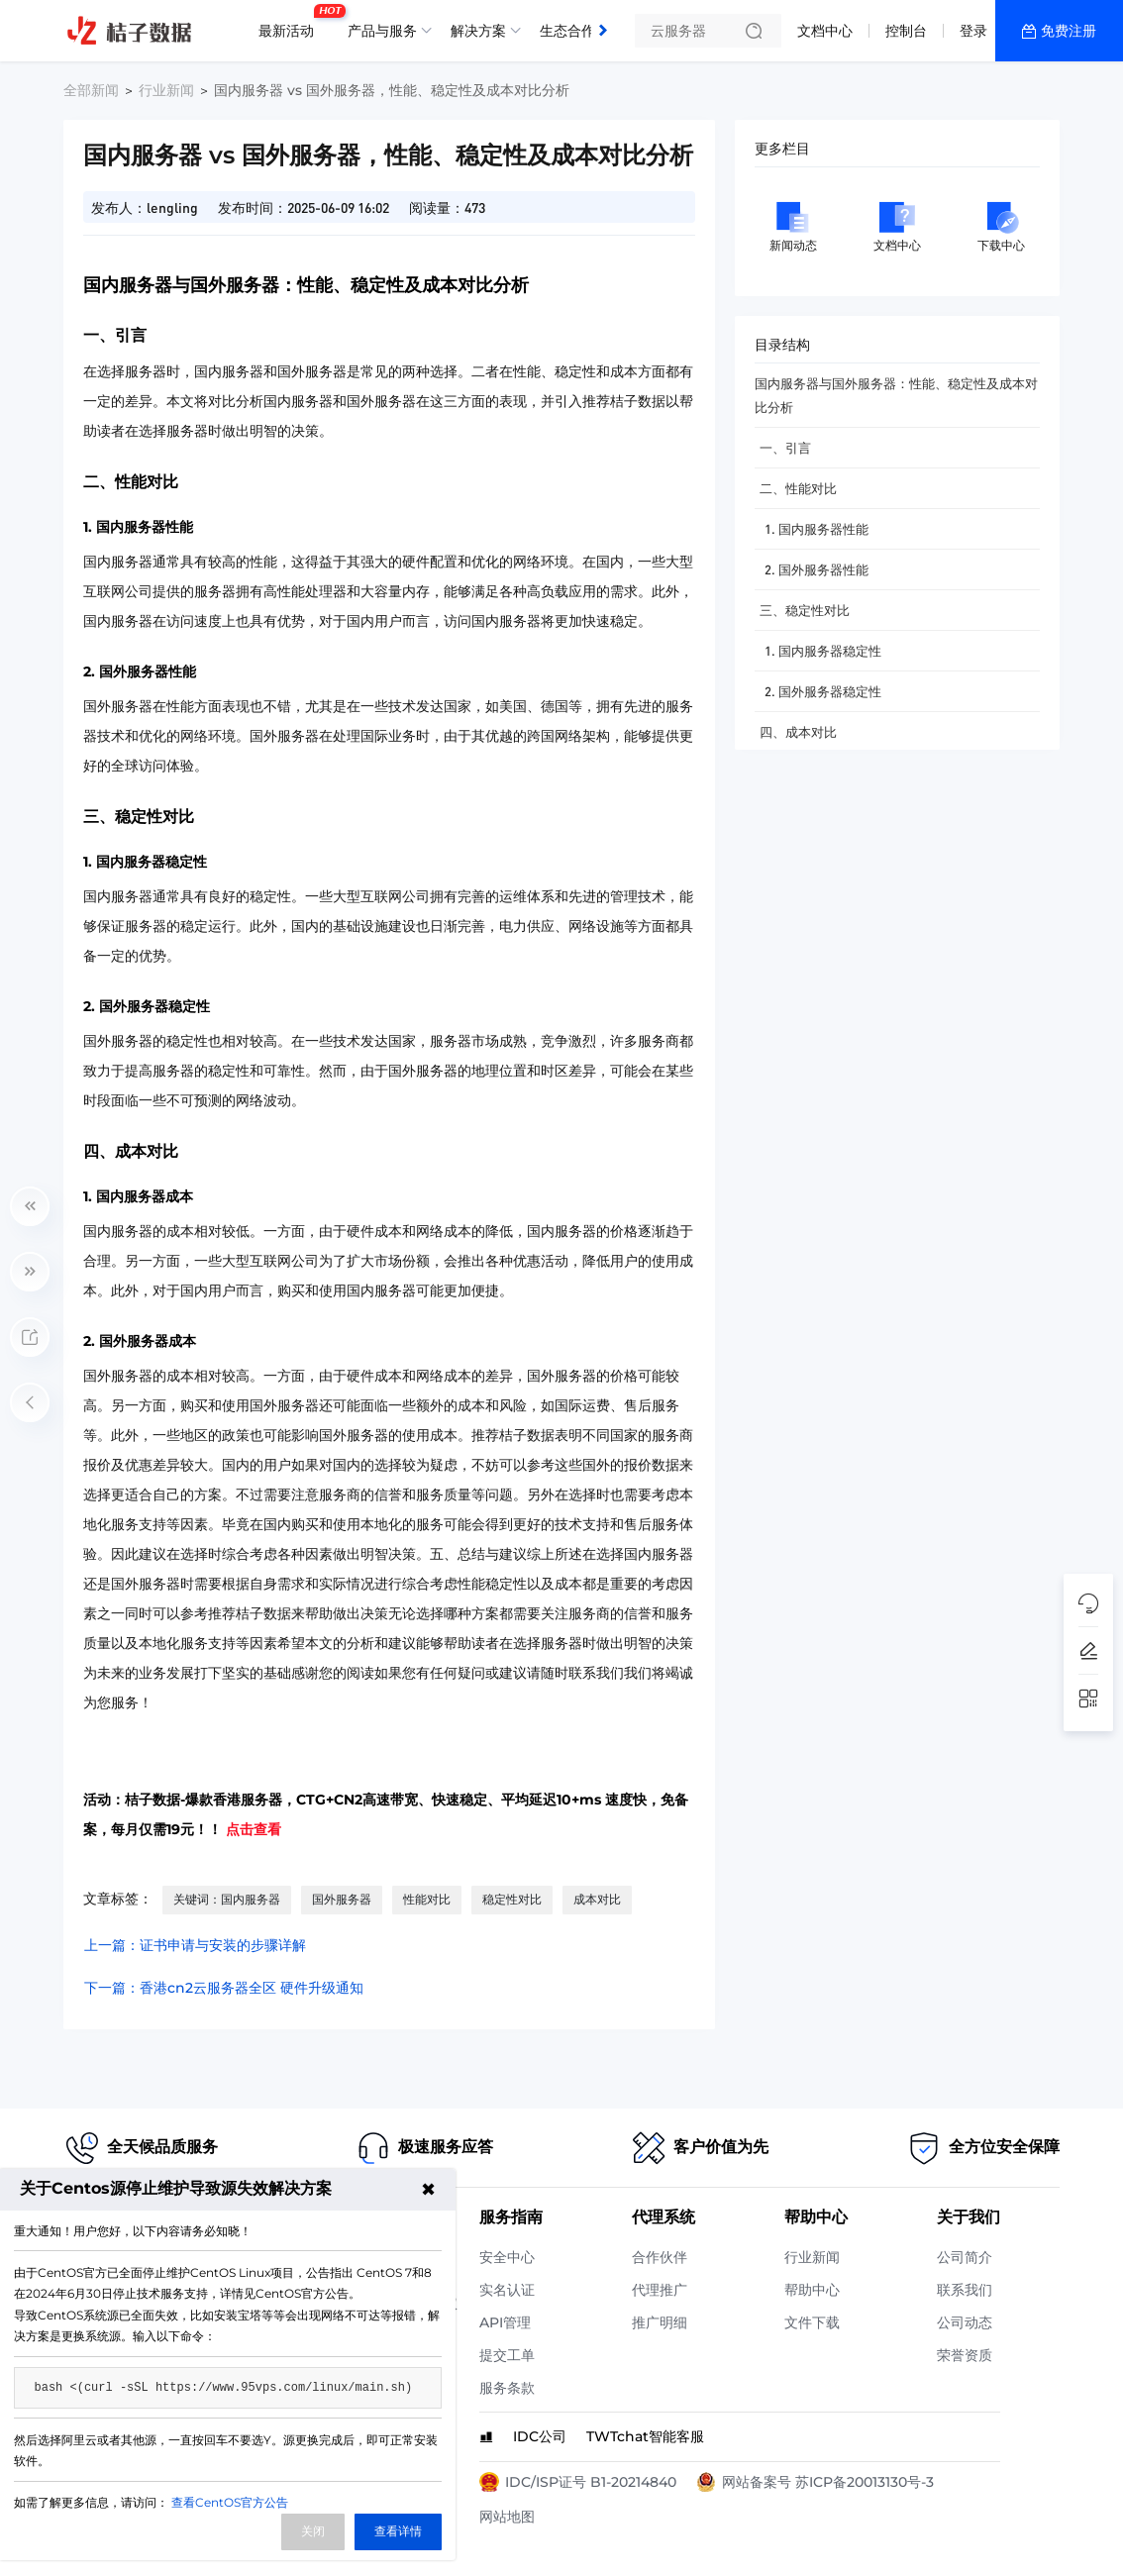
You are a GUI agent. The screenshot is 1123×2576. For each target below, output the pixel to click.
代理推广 (659, 2290)
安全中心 (507, 2257)
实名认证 (507, 2290)
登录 (973, 31)
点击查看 (253, 1829)
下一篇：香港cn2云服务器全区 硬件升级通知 (223, 1988)
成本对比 (597, 1899)
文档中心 (825, 31)
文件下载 (812, 2322)
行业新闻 (166, 90)
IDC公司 (539, 2436)
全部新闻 (91, 90)
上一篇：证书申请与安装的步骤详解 (195, 1945)
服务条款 (507, 2388)
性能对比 (427, 1899)
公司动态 (964, 2322)
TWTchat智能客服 (645, 2436)
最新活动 (291, 23)
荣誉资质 (964, 2355)
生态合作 (567, 31)
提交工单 (507, 2355)
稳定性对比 (512, 1899)
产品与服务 (382, 31)
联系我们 (964, 2290)
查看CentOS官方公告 (229, 2502)
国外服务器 (341, 1899)
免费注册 (1068, 31)
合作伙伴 (659, 2257)
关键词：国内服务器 (226, 1899)
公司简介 (964, 2257)
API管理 (505, 2322)
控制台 (906, 31)
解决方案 (478, 31)
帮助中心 (812, 2290)
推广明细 (659, 2322)
